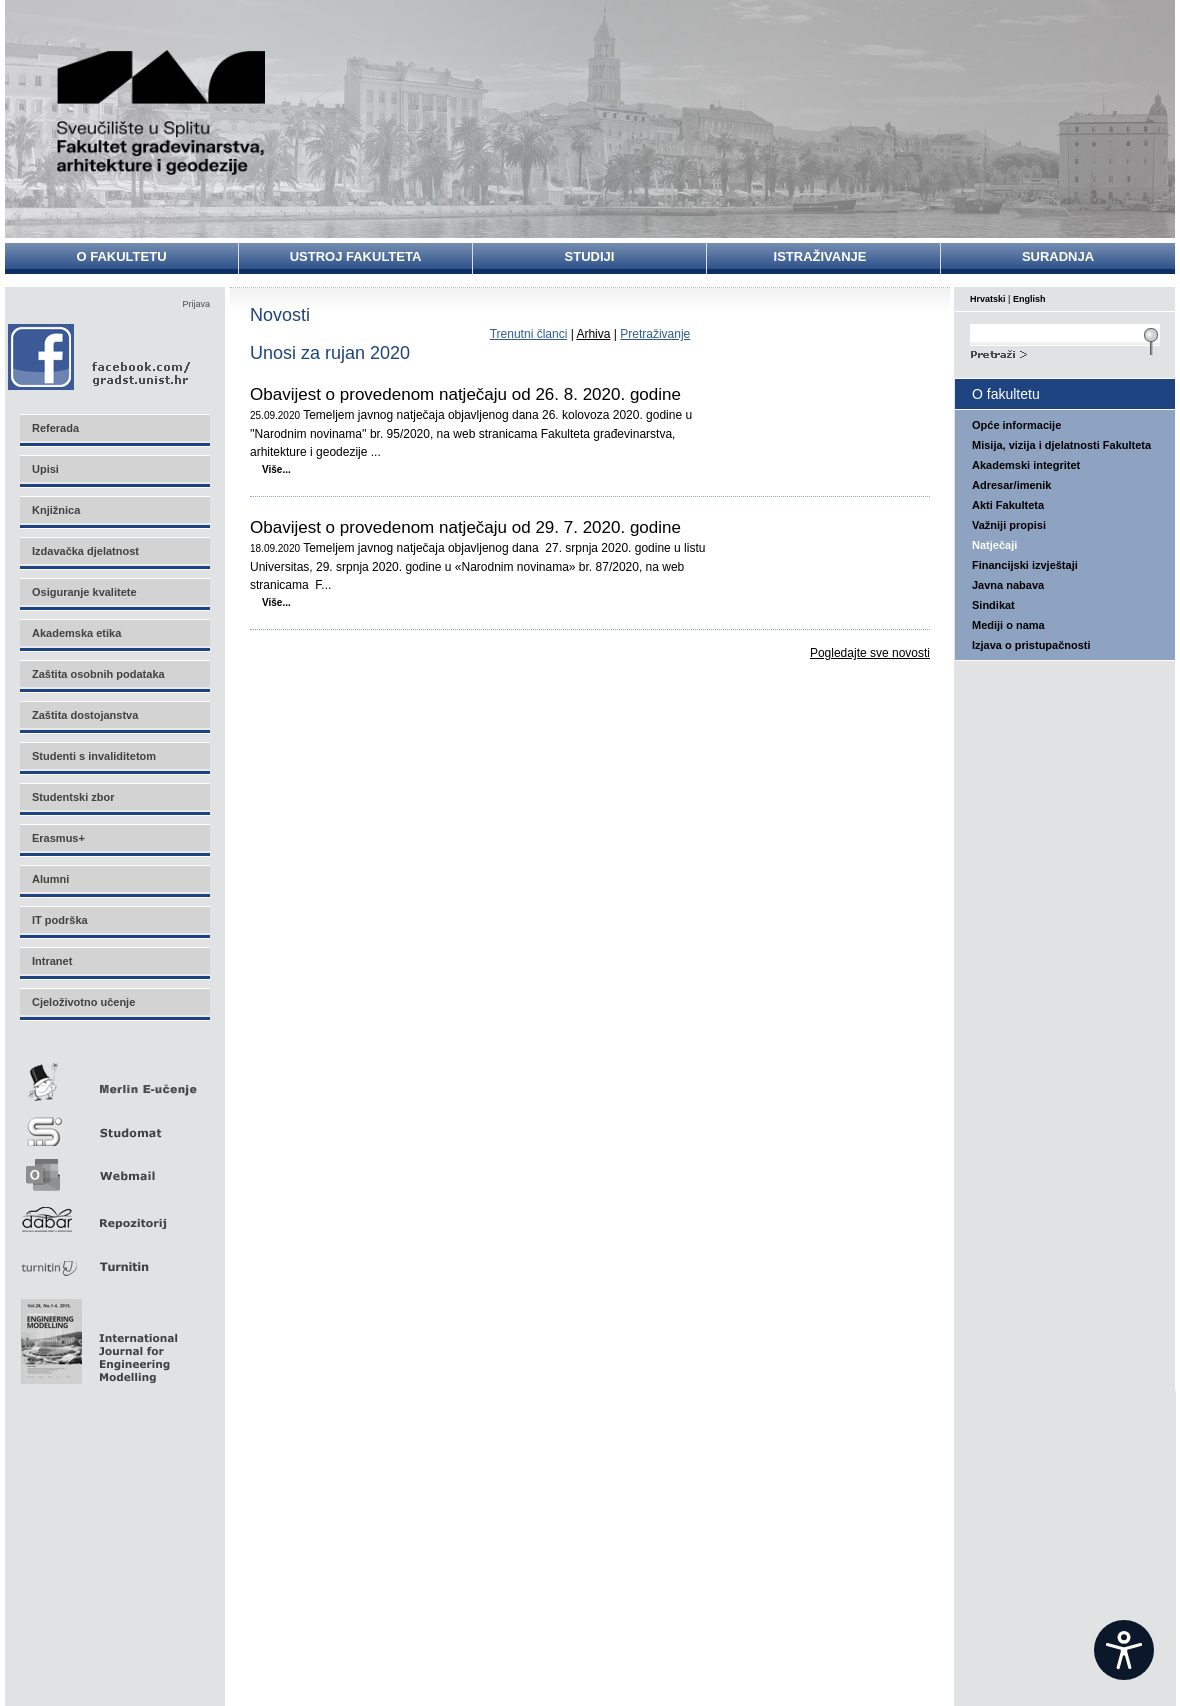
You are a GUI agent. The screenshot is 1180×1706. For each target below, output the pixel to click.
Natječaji (994, 545)
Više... (276, 469)
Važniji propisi (1009, 525)
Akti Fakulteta (1008, 505)
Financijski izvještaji (1025, 565)
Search (1065, 352)
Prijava (196, 304)
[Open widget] (1124, 1650)
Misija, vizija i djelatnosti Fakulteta (1061, 445)
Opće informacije (1016, 425)
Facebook (100, 356)
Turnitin (114, 1258)
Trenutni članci (529, 334)
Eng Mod (96, 1336)
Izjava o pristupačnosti (1031, 645)
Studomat (114, 1123)
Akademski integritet (1026, 465)
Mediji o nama (1008, 625)
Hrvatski (988, 299)
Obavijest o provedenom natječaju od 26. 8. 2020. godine (465, 395)
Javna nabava (1008, 585)
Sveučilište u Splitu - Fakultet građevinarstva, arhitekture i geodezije (162, 112)
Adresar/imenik (1011, 485)
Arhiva (593, 334)
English (1029, 299)
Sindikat (993, 605)
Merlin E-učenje (114, 1078)
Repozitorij (114, 1213)
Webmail (114, 1168)
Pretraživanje (655, 334)
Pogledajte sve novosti (870, 653)
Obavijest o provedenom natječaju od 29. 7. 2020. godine (465, 528)
